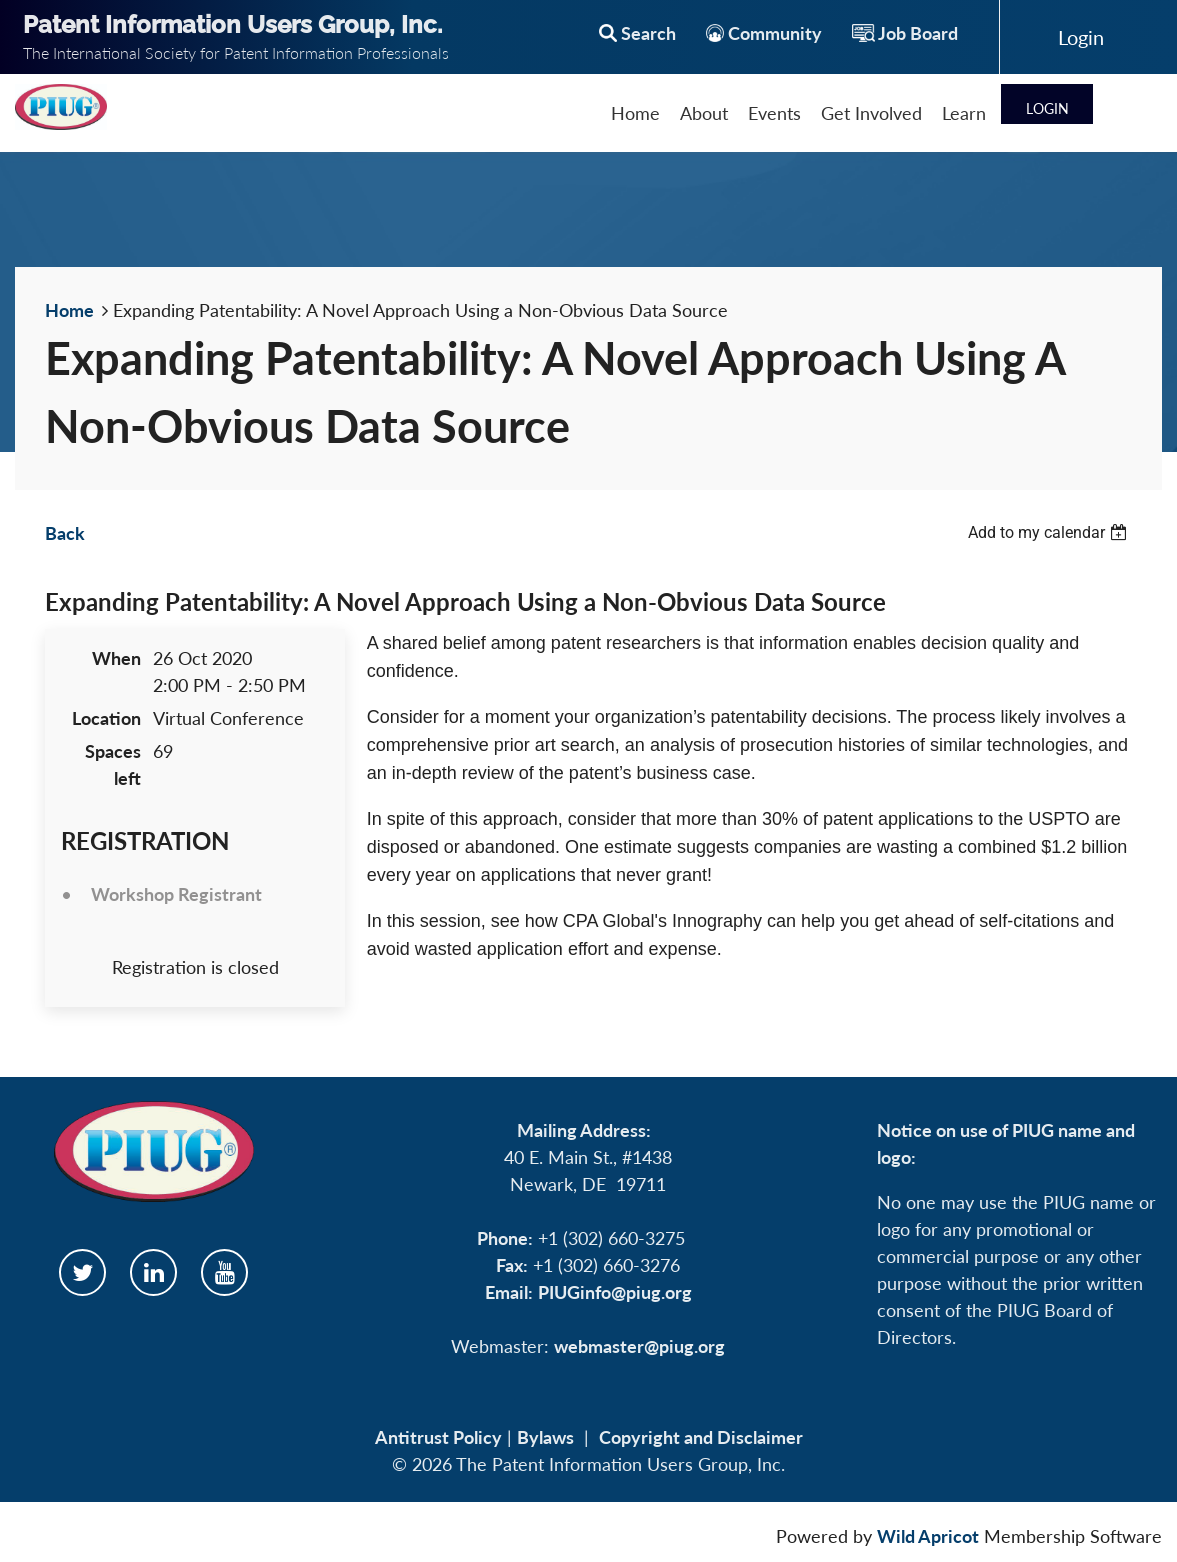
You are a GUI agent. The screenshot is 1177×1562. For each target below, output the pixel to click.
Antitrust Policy (438, 1437)
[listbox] (1050, 532)
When (116, 658)
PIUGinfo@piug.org (615, 1292)
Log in (1081, 37)
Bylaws (545, 1437)
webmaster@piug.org (639, 1346)
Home (69, 310)
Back (65, 533)
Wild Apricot (928, 1536)
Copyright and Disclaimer (701, 1437)
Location (106, 718)
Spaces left (113, 764)
